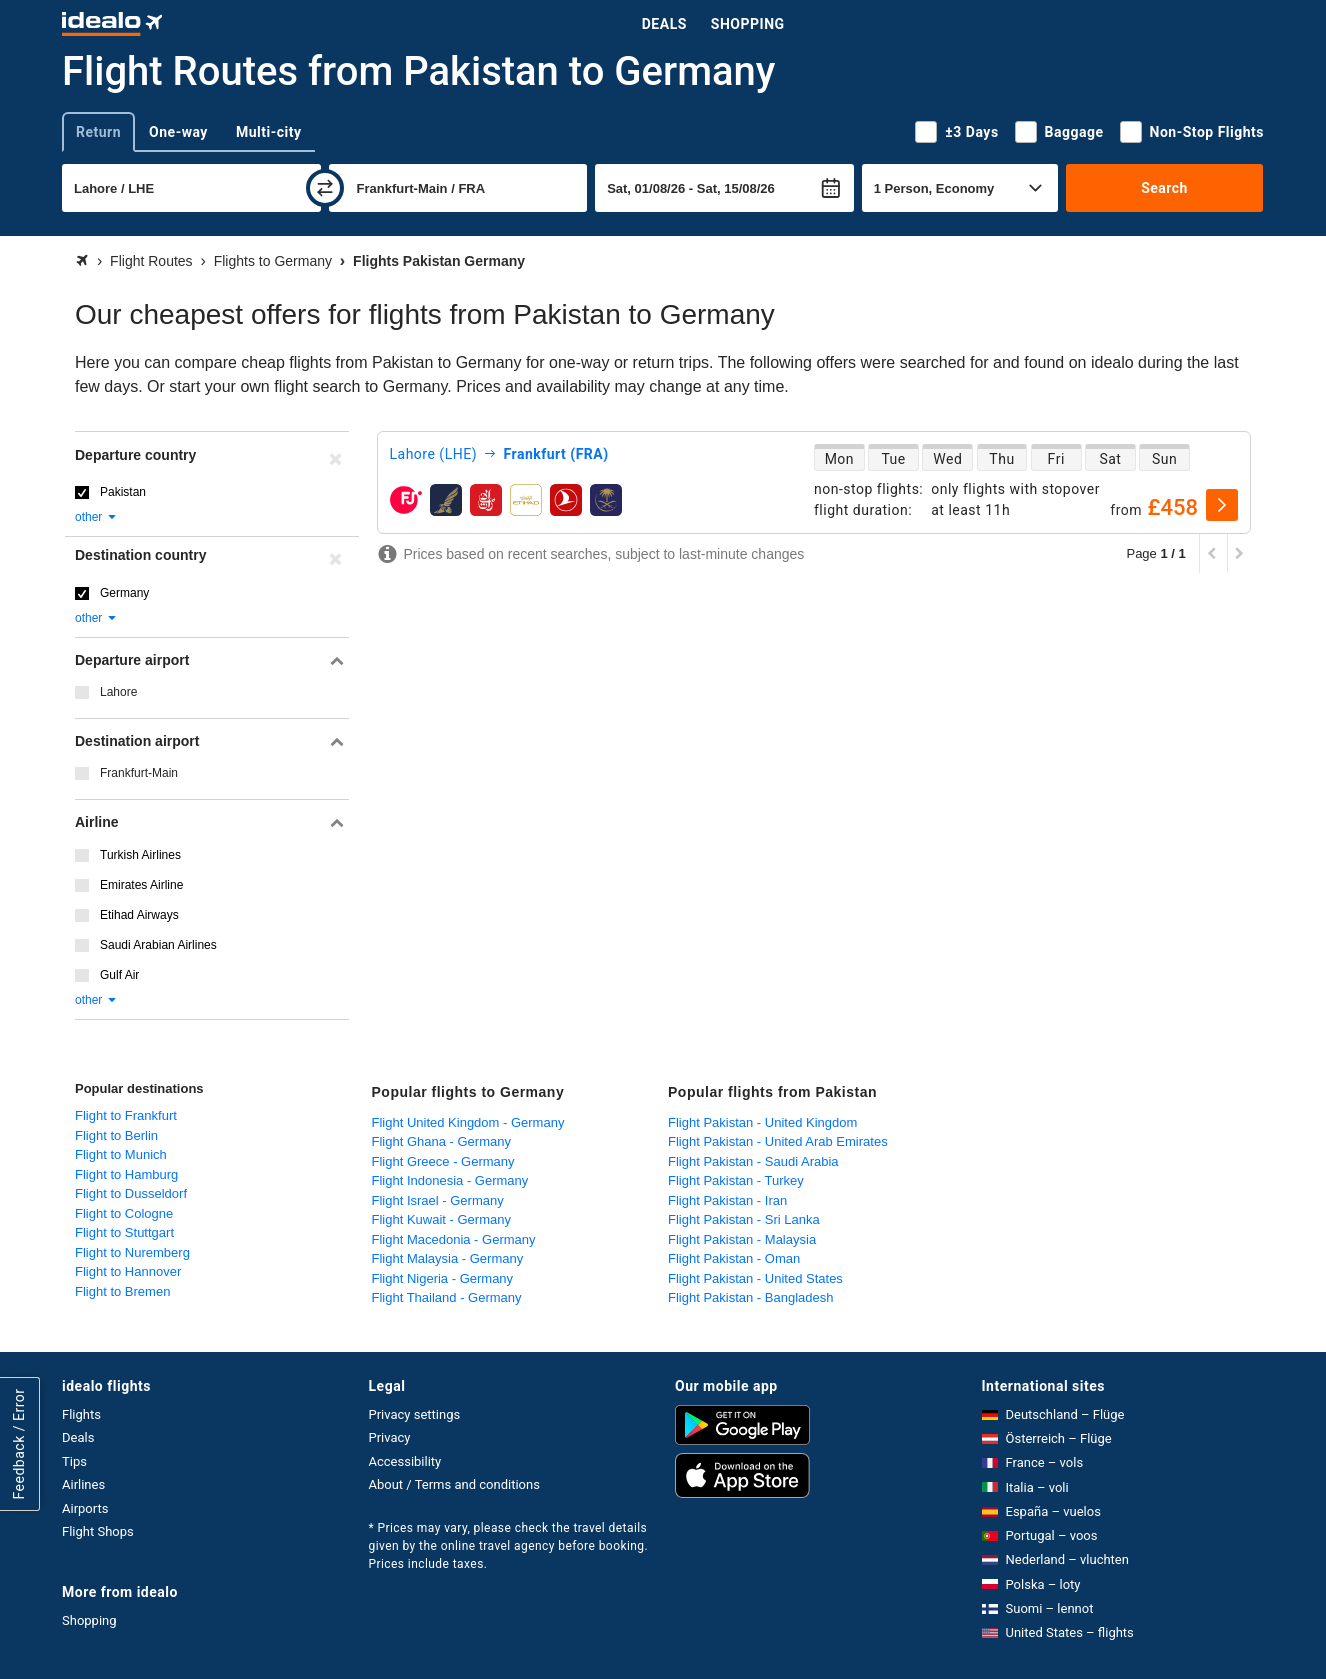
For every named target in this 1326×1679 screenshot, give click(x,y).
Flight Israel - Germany (438, 1200)
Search (1164, 188)
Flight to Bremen (122, 1291)
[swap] (325, 188)
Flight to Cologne (124, 1213)
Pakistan (123, 492)
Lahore (118, 692)
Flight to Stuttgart (124, 1232)
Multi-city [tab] (269, 132)
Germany (124, 593)
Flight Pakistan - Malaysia (742, 1239)
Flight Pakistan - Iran (727, 1200)
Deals (664, 24)
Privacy (390, 1437)
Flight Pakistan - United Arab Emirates (778, 1141)
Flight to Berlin (116, 1135)
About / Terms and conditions (454, 1484)
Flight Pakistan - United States (755, 1278)
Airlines (83, 1484)
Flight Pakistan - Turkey (736, 1180)
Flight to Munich (121, 1154)
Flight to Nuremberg (132, 1252)
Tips (74, 1461)
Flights (81, 1414)
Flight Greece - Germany (443, 1161)
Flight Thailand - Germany (447, 1297)
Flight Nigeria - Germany (443, 1278)
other (96, 517)
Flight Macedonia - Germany (454, 1239)
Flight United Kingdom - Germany (468, 1122)
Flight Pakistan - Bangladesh (750, 1297)
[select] (1222, 505)
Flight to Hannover (128, 1271)
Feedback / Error (19, 1444)
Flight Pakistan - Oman (734, 1258)
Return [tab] (98, 132)
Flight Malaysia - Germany (448, 1258)
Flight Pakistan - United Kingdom (762, 1122)
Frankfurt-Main (139, 773)
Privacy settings (415, 1414)
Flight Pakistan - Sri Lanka (744, 1219)
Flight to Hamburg (126, 1174)
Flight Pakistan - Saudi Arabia (753, 1161)
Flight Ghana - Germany (441, 1141)
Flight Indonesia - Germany (450, 1180)
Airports (85, 1508)
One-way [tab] (178, 132)
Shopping (748, 24)
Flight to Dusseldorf (131, 1193)
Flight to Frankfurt (126, 1115)
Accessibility (405, 1461)
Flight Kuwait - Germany (441, 1219)
